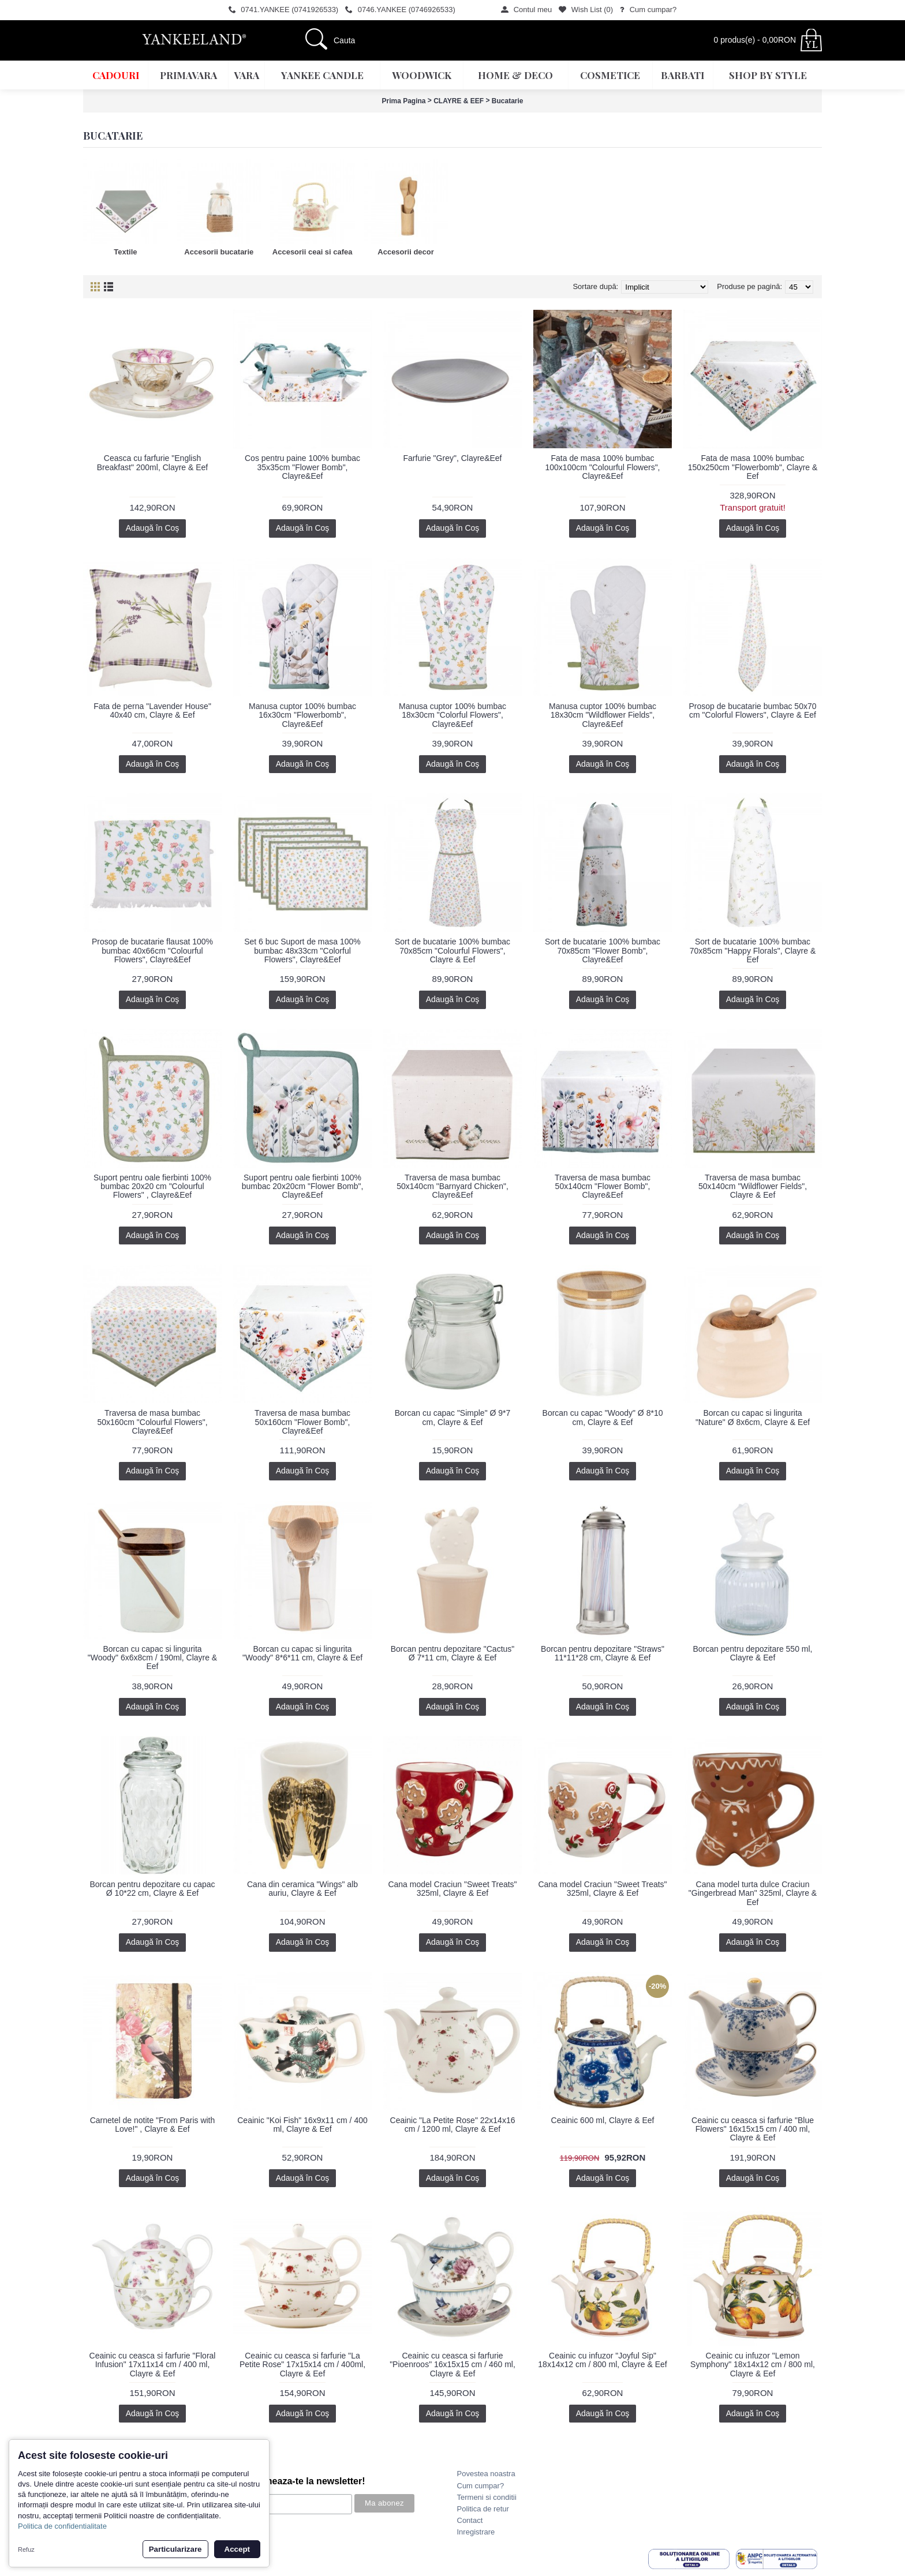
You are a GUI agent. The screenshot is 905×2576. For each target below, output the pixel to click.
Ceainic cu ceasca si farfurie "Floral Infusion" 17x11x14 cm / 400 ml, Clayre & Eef (152, 2364)
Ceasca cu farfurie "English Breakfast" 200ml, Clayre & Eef (152, 462)
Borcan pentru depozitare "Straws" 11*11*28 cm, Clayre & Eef (602, 1653)
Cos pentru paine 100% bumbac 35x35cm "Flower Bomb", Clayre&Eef (302, 467)
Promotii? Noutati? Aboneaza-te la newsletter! (264, 2481)
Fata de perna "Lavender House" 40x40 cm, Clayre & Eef (152, 710)
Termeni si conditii (487, 2497)
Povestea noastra (486, 2473)
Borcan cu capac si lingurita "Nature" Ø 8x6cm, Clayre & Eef (752, 1417)
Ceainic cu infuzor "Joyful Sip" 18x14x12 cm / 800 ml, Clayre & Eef (602, 2360)
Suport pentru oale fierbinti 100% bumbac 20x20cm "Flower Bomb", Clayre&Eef (303, 1186)
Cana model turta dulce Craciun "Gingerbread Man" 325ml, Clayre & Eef (753, 1893)
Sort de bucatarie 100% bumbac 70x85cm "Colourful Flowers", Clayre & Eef (452, 950)
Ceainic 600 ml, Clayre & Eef (603, 2120)
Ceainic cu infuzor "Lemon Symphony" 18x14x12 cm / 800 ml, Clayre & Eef (752, 2364)
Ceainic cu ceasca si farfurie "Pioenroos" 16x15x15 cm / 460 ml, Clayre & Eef (452, 2364)
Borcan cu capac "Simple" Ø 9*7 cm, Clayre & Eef (453, 1417)
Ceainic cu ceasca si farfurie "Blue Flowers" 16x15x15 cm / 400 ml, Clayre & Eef (752, 2129)
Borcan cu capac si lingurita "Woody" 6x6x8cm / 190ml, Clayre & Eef (152, 1657)
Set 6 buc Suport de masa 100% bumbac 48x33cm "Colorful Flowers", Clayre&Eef (302, 950)
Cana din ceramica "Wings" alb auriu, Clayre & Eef (302, 1889)
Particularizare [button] (175, 2549)
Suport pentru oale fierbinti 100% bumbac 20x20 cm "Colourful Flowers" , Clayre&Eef (152, 1186)
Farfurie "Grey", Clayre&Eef (452, 458)
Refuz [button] (26, 2549)
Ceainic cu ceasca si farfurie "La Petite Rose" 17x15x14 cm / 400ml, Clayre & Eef (302, 2364)
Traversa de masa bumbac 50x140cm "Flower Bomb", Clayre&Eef (602, 1186)
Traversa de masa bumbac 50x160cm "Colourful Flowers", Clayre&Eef (152, 1421)
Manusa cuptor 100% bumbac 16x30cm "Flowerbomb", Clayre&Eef (302, 715)
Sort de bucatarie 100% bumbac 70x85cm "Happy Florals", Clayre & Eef (753, 950)
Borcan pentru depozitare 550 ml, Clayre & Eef (752, 1653)
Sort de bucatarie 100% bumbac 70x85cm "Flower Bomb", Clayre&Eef (602, 950)
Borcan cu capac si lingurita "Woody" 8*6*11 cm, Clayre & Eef (302, 1653)
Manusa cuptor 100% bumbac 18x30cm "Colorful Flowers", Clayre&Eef (452, 715)
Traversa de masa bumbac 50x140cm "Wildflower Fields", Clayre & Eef (752, 1186)
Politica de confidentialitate (62, 2526)
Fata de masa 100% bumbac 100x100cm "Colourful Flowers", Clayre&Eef (602, 467)
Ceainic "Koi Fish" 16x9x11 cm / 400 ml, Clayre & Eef (302, 2124)
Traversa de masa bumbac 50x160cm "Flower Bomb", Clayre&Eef (302, 1421)
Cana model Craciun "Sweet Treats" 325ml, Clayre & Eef (452, 1889)
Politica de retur (483, 2508)
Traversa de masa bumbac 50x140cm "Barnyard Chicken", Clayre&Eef (452, 1186)
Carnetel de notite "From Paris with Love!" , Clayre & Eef (152, 2124)
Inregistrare (476, 2532)
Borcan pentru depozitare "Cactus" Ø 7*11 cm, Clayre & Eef (453, 1653)
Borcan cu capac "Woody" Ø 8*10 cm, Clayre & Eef (603, 1417)
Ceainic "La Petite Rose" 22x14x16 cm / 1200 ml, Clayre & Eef (452, 2124)
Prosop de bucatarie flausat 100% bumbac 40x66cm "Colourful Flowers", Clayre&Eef (152, 950)
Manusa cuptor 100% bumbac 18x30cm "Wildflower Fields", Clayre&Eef (602, 715)
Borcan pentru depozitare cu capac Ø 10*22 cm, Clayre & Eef (152, 1889)
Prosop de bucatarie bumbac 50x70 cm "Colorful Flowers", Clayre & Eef (752, 710)
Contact (470, 2520)
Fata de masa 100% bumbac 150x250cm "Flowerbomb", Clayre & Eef (753, 467)
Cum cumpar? (480, 2485)
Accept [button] (237, 2549)
